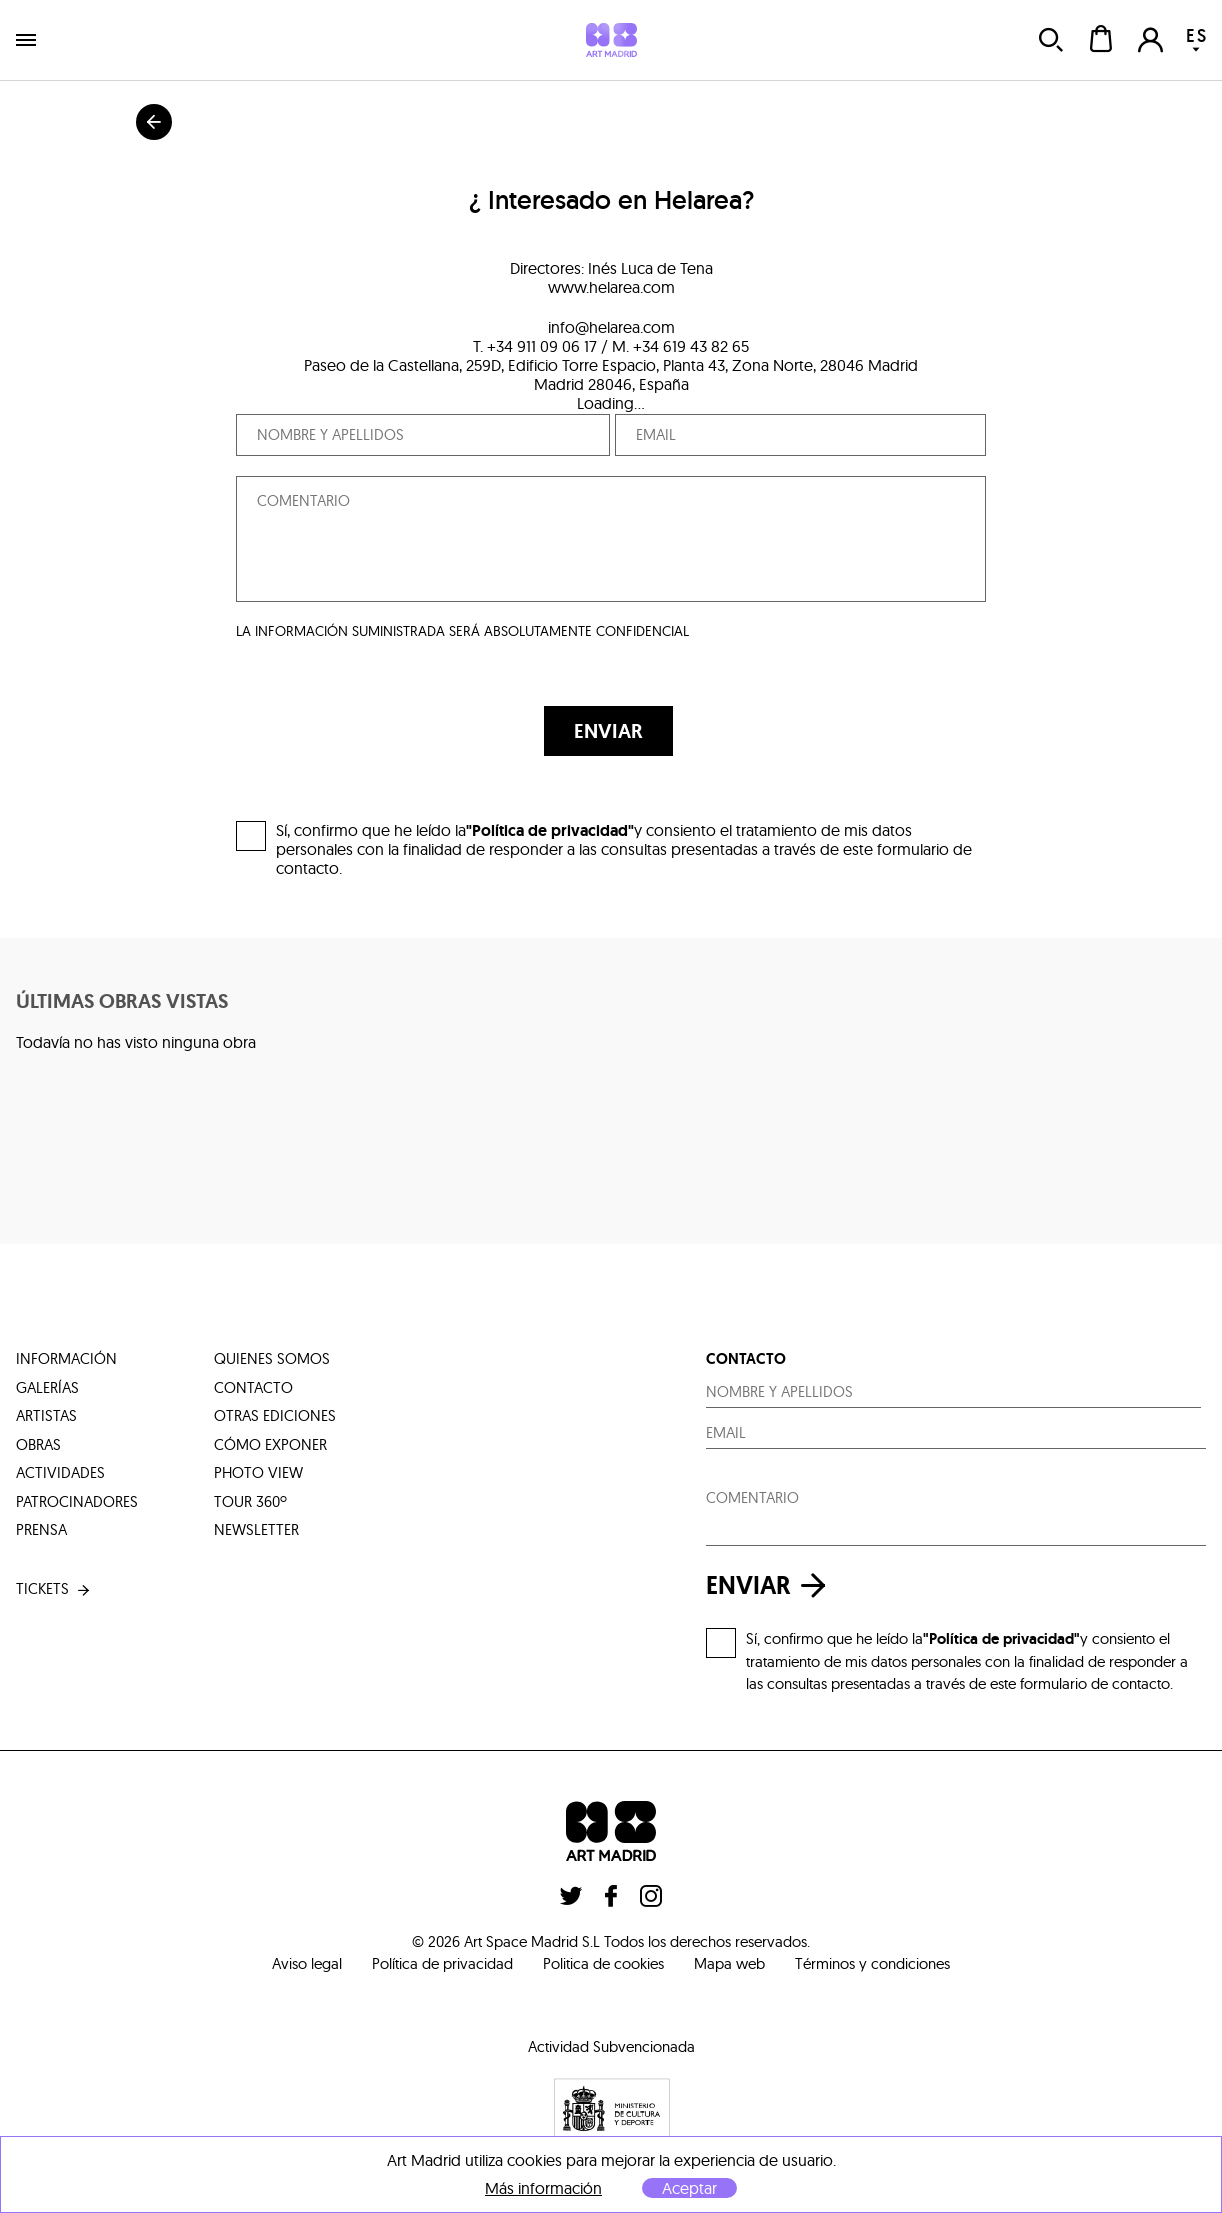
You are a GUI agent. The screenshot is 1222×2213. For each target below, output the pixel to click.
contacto (253, 1387)
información (66, 1358)
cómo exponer (270, 1444)
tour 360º (250, 1501)
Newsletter (256, 1529)
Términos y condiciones (872, 1963)
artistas (46, 1415)
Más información (543, 2188)
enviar (771, 1585)
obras (38, 1444)
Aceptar (689, 2188)
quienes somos (272, 1358)
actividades (60, 1472)
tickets (54, 1589)
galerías (47, 1387)
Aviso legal (307, 1963)
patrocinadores (77, 1501)
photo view (258, 1472)
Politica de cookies (603, 1963)
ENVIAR (608, 731)
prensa (41, 1529)
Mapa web (729, 1963)
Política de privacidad (442, 1963)
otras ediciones (275, 1415)
